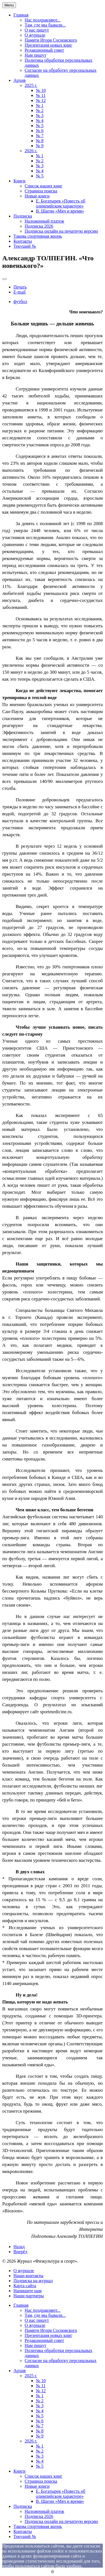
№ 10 (41, 90)
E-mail (19, 292)
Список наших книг (43, 186)
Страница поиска (41, 191)
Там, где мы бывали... (45, 25)
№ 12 (41, 100)
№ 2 (39, 110)
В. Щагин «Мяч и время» (60, 211)
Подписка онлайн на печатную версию (61, 231)
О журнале (35, 35)
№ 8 (39, 140)
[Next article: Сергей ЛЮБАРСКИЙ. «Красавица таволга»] (20, 2251)
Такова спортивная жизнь (37, 236)
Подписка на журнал (33, 2280)
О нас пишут (37, 30)
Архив (19, 80)
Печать (20, 287)
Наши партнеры (28, 2295)
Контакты (22, 241)
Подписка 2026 (39, 226)
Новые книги (37, 196)
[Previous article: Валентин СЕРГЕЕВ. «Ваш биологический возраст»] (19, 2246)
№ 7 (39, 135)
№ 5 (39, 125)
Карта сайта (24, 2285)
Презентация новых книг (48, 45)
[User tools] (4, 279)
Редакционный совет (44, 50)
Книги (19, 180)
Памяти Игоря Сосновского (51, 40)
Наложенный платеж (44, 221)
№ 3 (39, 115)
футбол (20, 301)
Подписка (22, 216)
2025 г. (31, 85)
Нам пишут (35, 55)
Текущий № (24, 246)
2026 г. (31, 150)
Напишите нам (27, 2290)
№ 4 (39, 120)
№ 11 (41, 95)
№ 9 (39, 145)
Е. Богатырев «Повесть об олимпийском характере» (60, 203)
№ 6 (39, 130)
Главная (21, 15)
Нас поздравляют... (42, 20)
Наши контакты (28, 2275)
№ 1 (39, 105)
